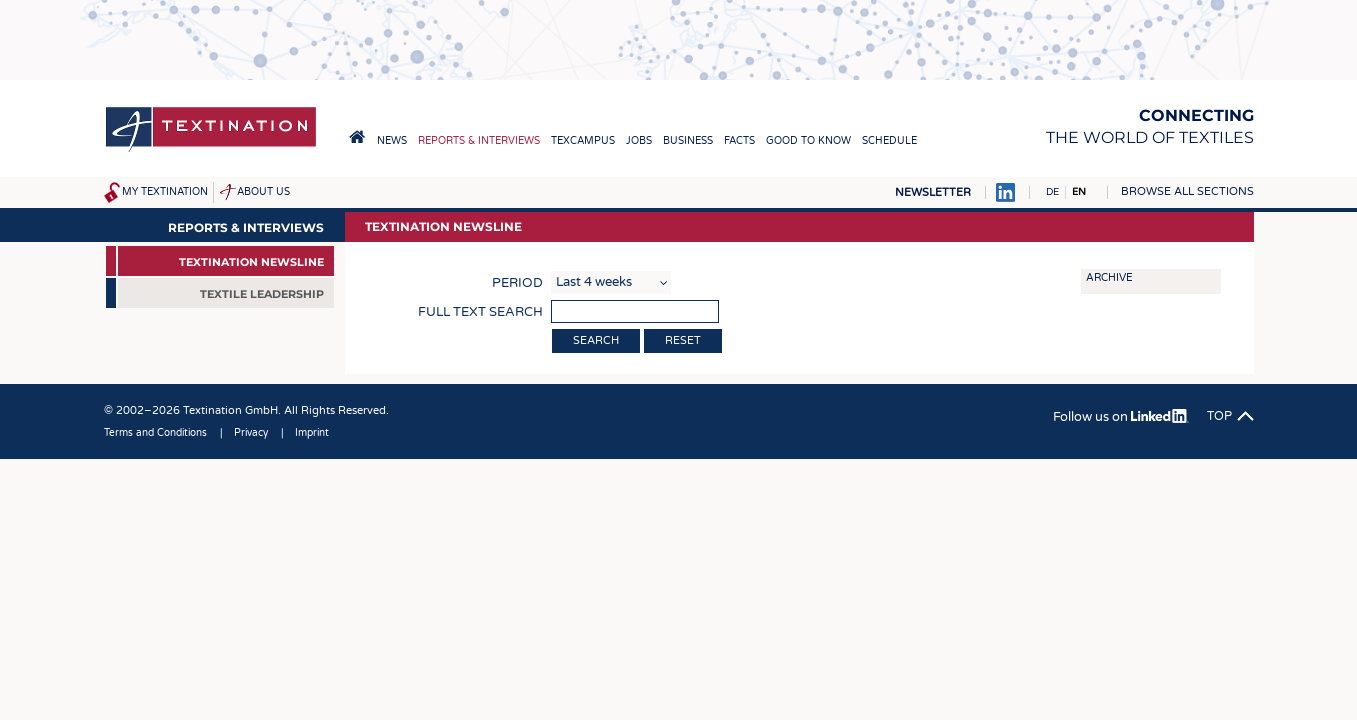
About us (263, 192)
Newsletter (933, 192)
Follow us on (1120, 417)
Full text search (480, 312)
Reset (683, 340)
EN (1079, 192)
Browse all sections (1187, 191)
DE (1052, 192)
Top (1219, 416)
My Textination (165, 192)
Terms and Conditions (155, 433)
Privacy (251, 433)
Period (517, 283)
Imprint (312, 433)
